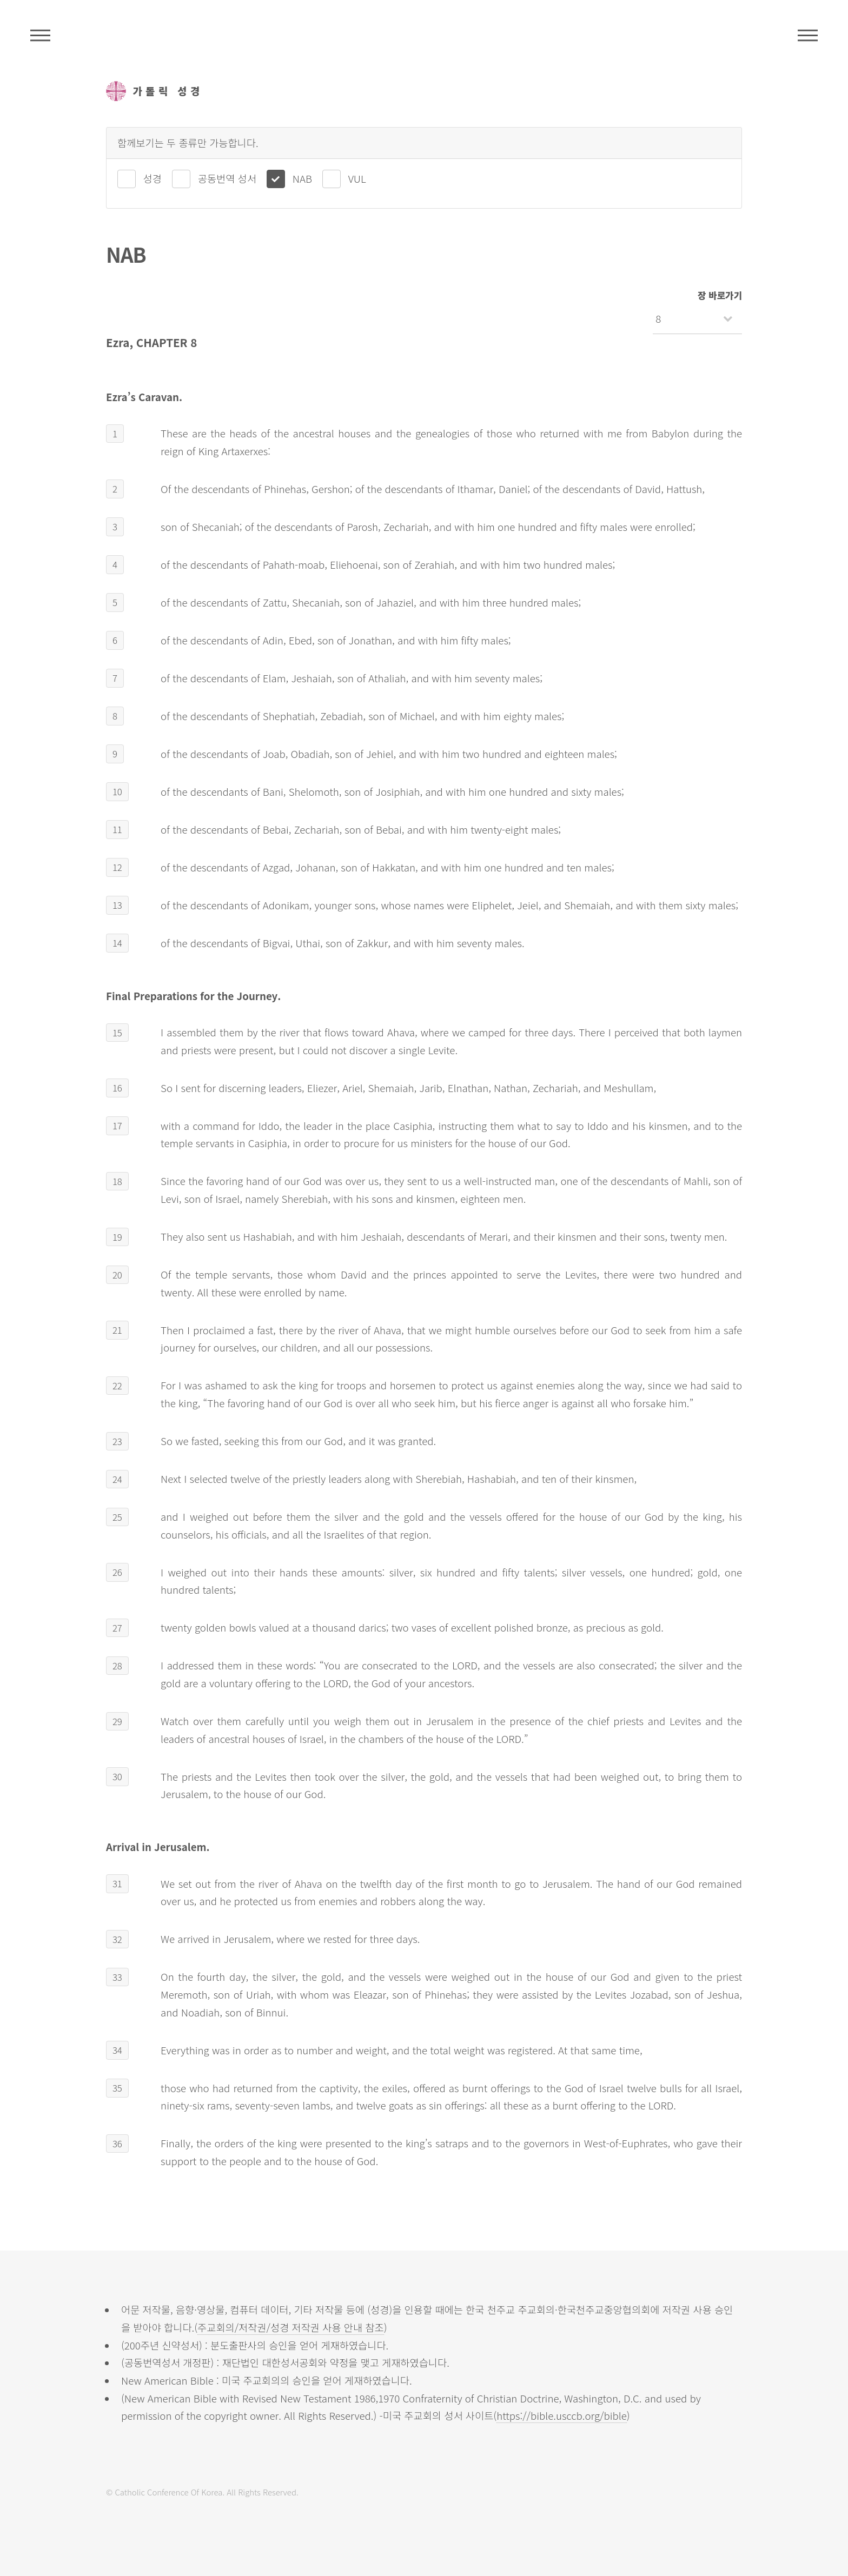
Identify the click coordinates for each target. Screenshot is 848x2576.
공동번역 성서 (227, 178)
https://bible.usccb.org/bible (561, 2415)
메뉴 (807, 35)
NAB (302, 178)
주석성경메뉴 (40, 35)
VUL (357, 178)
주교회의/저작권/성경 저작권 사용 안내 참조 (290, 2327)
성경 (152, 178)
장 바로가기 (720, 295)
